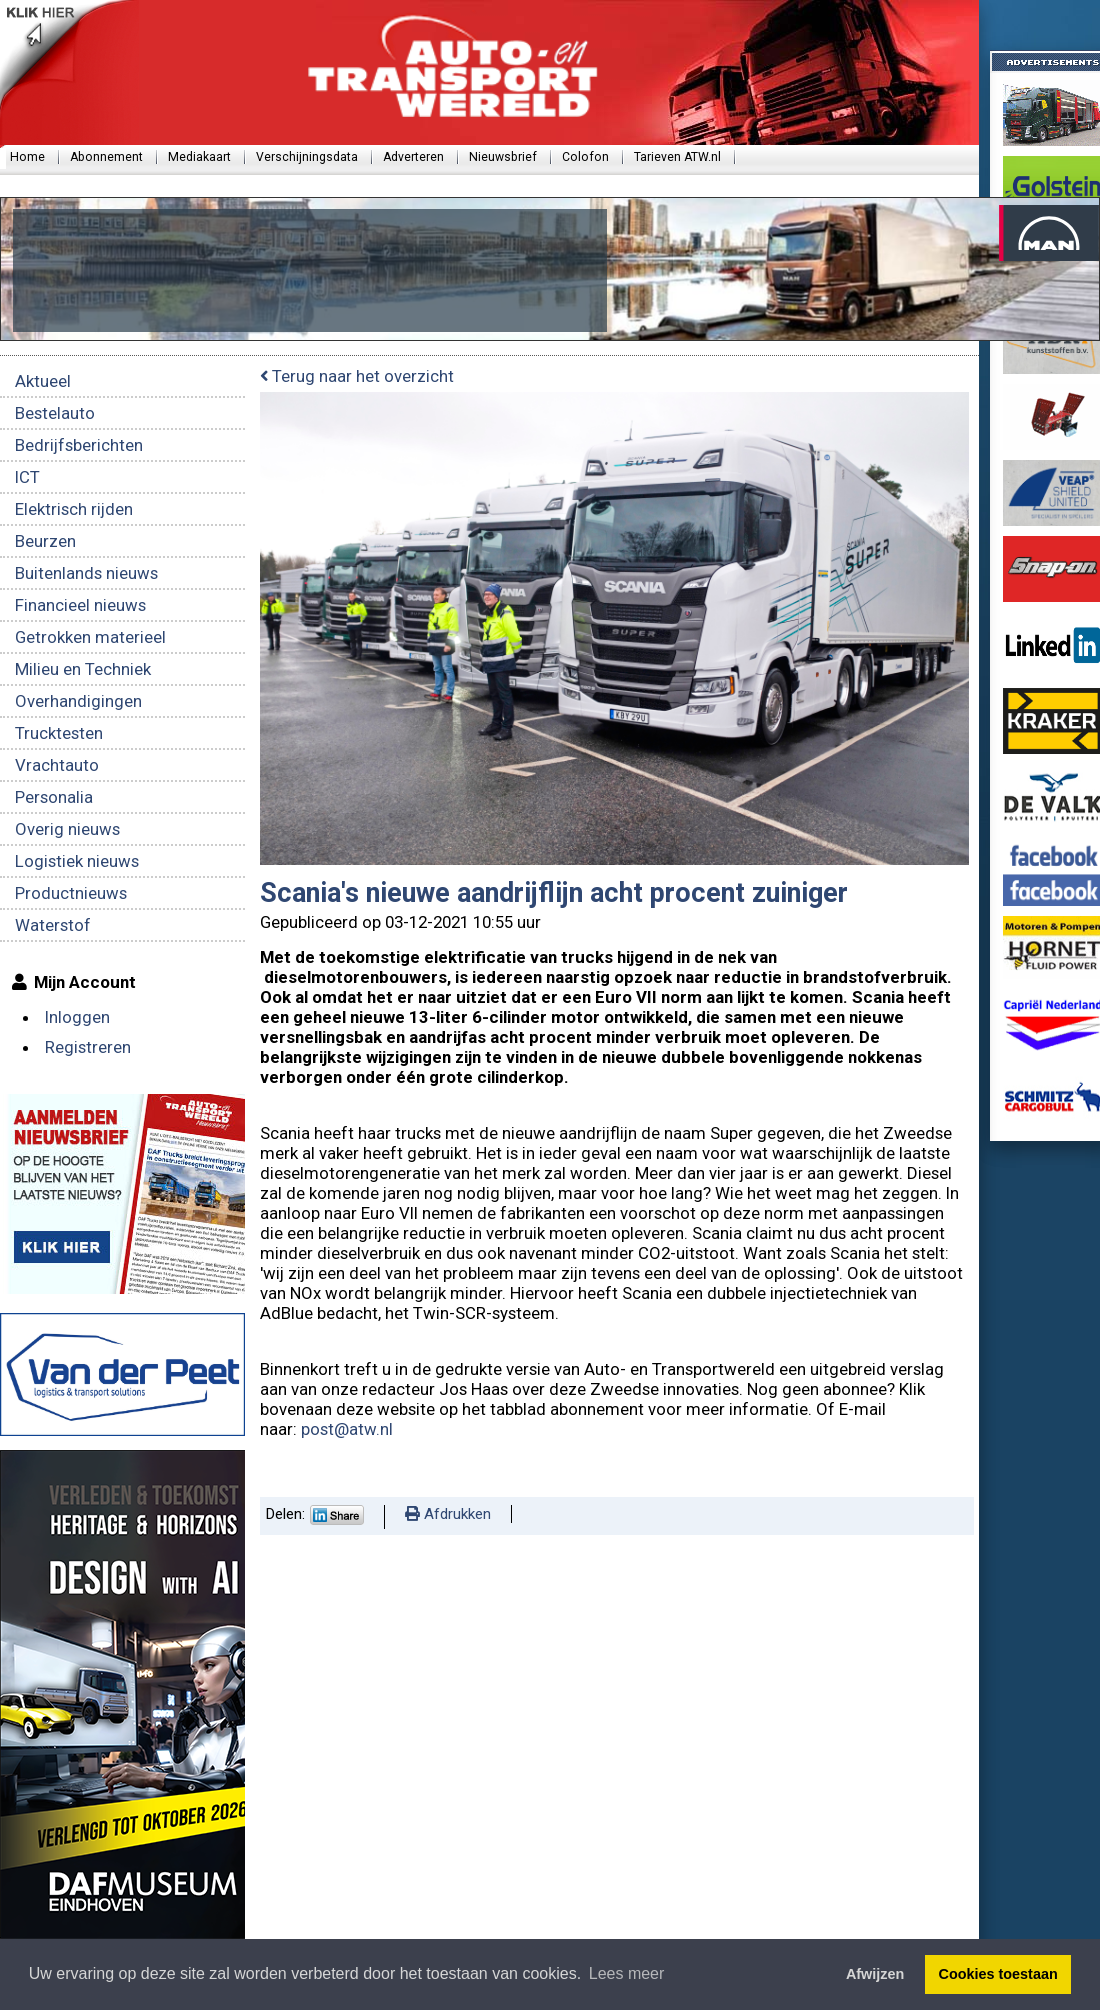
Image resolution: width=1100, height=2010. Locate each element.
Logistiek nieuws (77, 861)
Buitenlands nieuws (86, 573)
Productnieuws (71, 893)
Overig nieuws (67, 829)
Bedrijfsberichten (79, 445)
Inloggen (77, 1017)
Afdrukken (448, 1514)
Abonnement (106, 157)
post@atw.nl (349, 1429)
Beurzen (45, 541)
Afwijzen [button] (875, 1974)
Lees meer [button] (627, 1973)
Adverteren (413, 157)
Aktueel (43, 381)
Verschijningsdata (307, 157)
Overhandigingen (78, 701)
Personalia (54, 797)
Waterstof (53, 925)
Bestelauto (55, 413)
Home (27, 157)
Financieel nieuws (80, 605)
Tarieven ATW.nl (677, 157)
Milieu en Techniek (83, 669)
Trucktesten (59, 733)
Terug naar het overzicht (357, 376)
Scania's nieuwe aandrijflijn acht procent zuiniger (554, 893)
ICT (27, 477)
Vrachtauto (57, 765)
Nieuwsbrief (503, 157)
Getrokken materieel (90, 637)
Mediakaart (199, 157)
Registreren (88, 1047)
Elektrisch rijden (74, 509)
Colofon (585, 157)
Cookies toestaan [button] (998, 1974)
